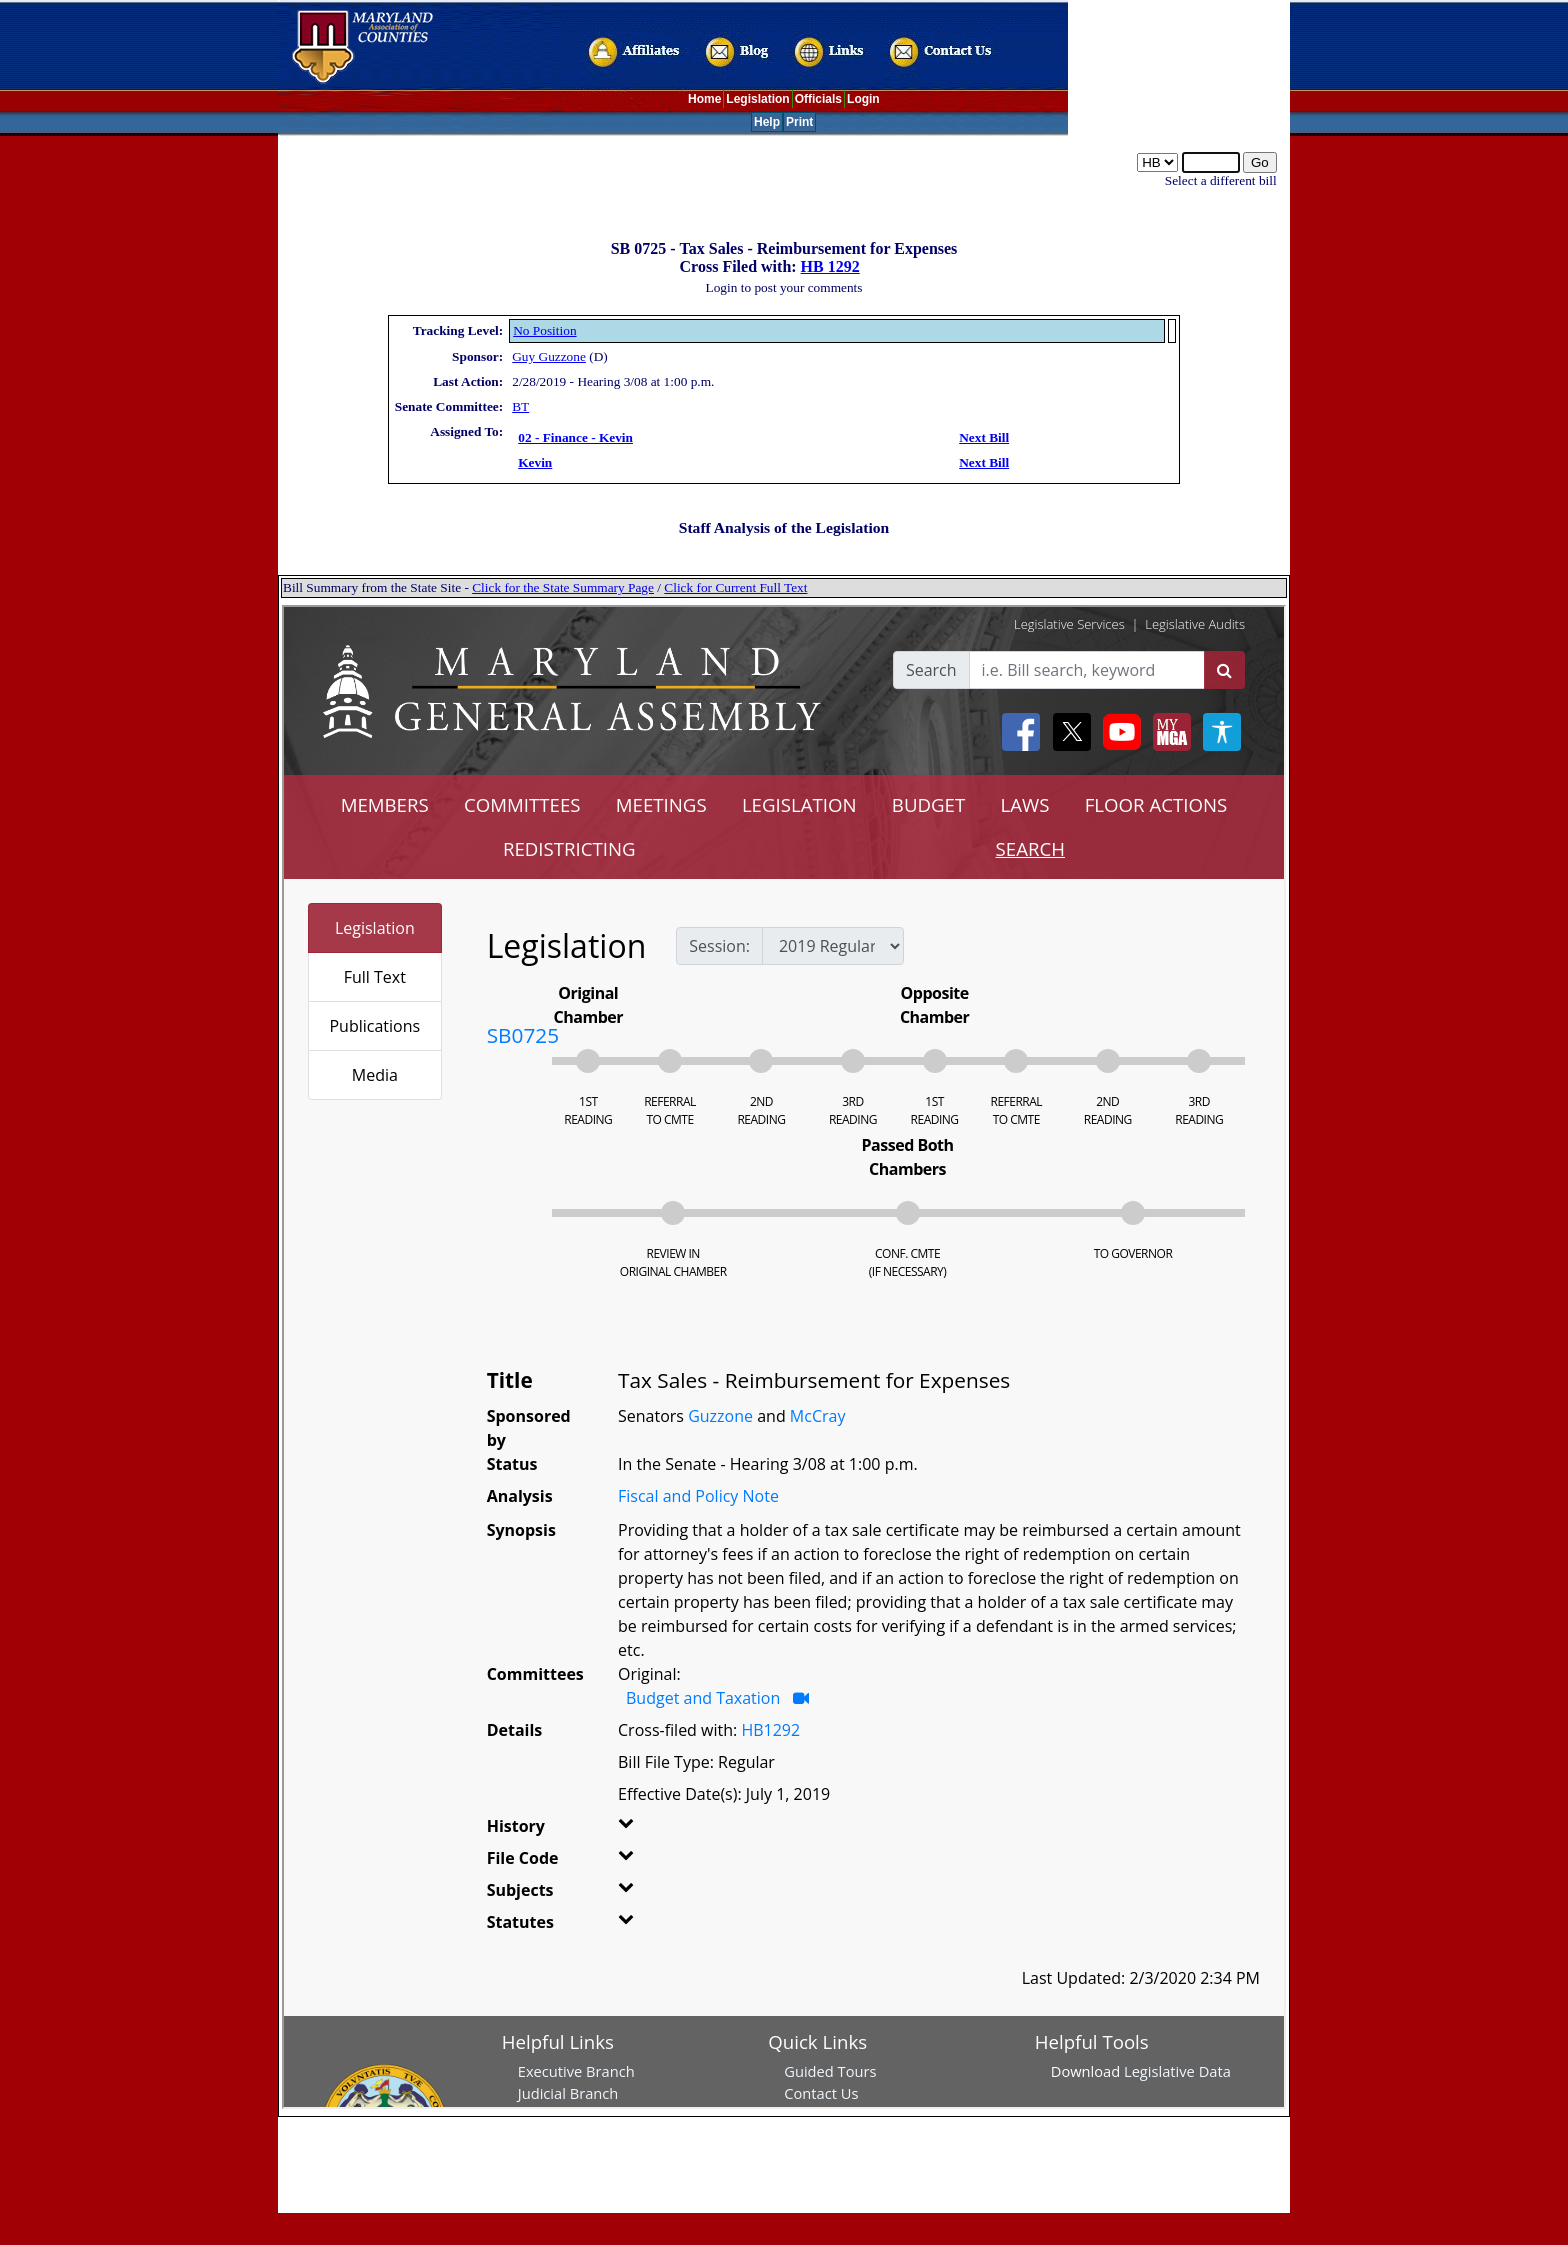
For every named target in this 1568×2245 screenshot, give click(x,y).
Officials (818, 99)
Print (799, 122)
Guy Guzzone (549, 356)
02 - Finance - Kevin (575, 437)
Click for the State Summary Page (563, 587)
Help (767, 122)
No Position (544, 330)
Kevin (535, 462)
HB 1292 (830, 266)
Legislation (757, 99)
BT (520, 406)
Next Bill (984, 437)
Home (704, 99)
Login (863, 99)
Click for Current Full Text (735, 587)
